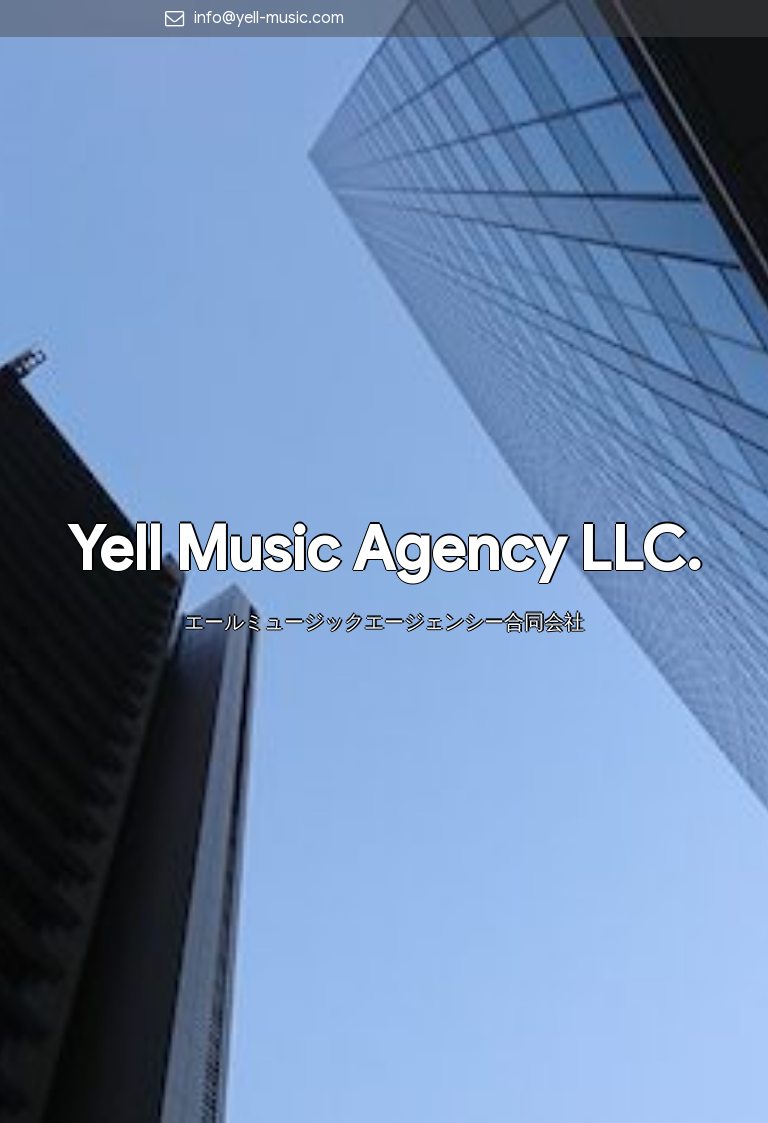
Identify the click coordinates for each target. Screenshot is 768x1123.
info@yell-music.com (269, 18)
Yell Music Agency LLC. (384, 549)
